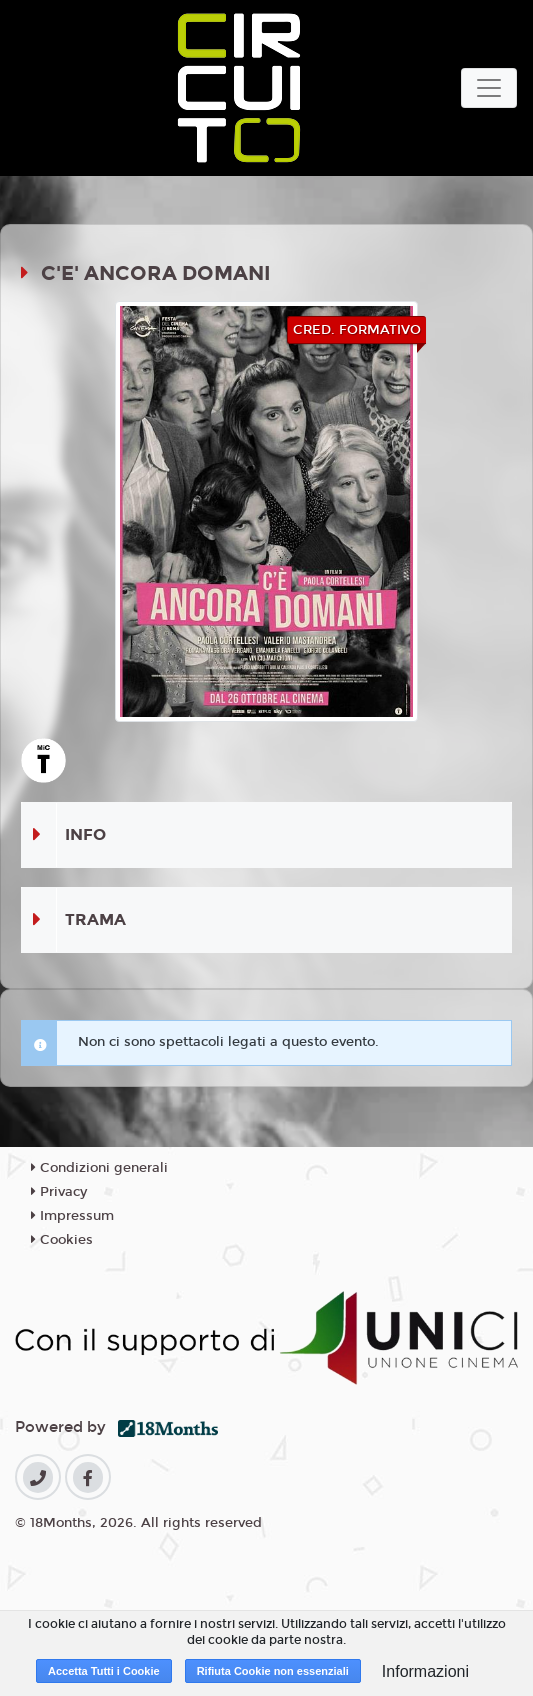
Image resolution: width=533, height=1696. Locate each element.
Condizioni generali (99, 1168)
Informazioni (425, 1671)
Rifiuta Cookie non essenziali (273, 1671)
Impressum (72, 1216)
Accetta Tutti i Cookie (104, 1671)
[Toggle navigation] (489, 88)
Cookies (62, 1240)
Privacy (59, 1192)
